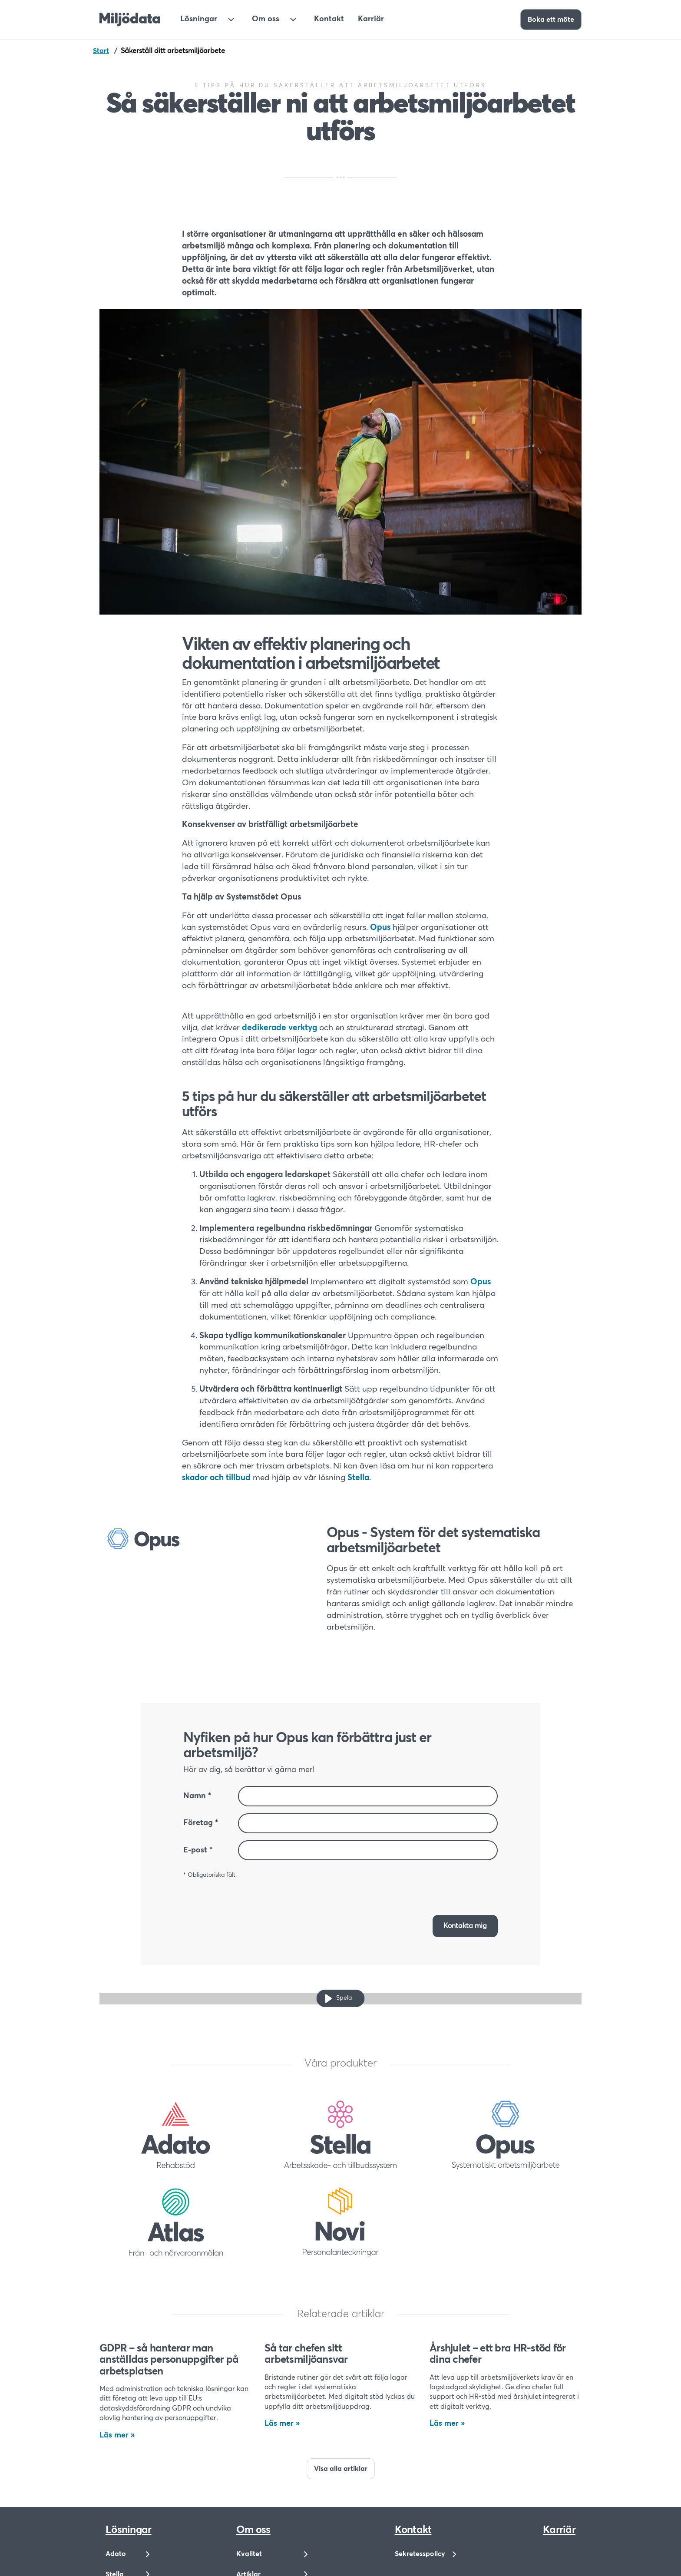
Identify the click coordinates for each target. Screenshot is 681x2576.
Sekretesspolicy (420, 2553)
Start (101, 50)
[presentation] (432, 1888)
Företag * (200, 1823)
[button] (465, 1926)
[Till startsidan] (129, 19)
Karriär (371, 19)
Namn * (197, 1796)
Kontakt (329, 19)
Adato (116, 2553)
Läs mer (114, 2435)
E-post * (197, 1850)
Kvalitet (249, 2553)
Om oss (265, 19)
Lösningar (198, 19)
